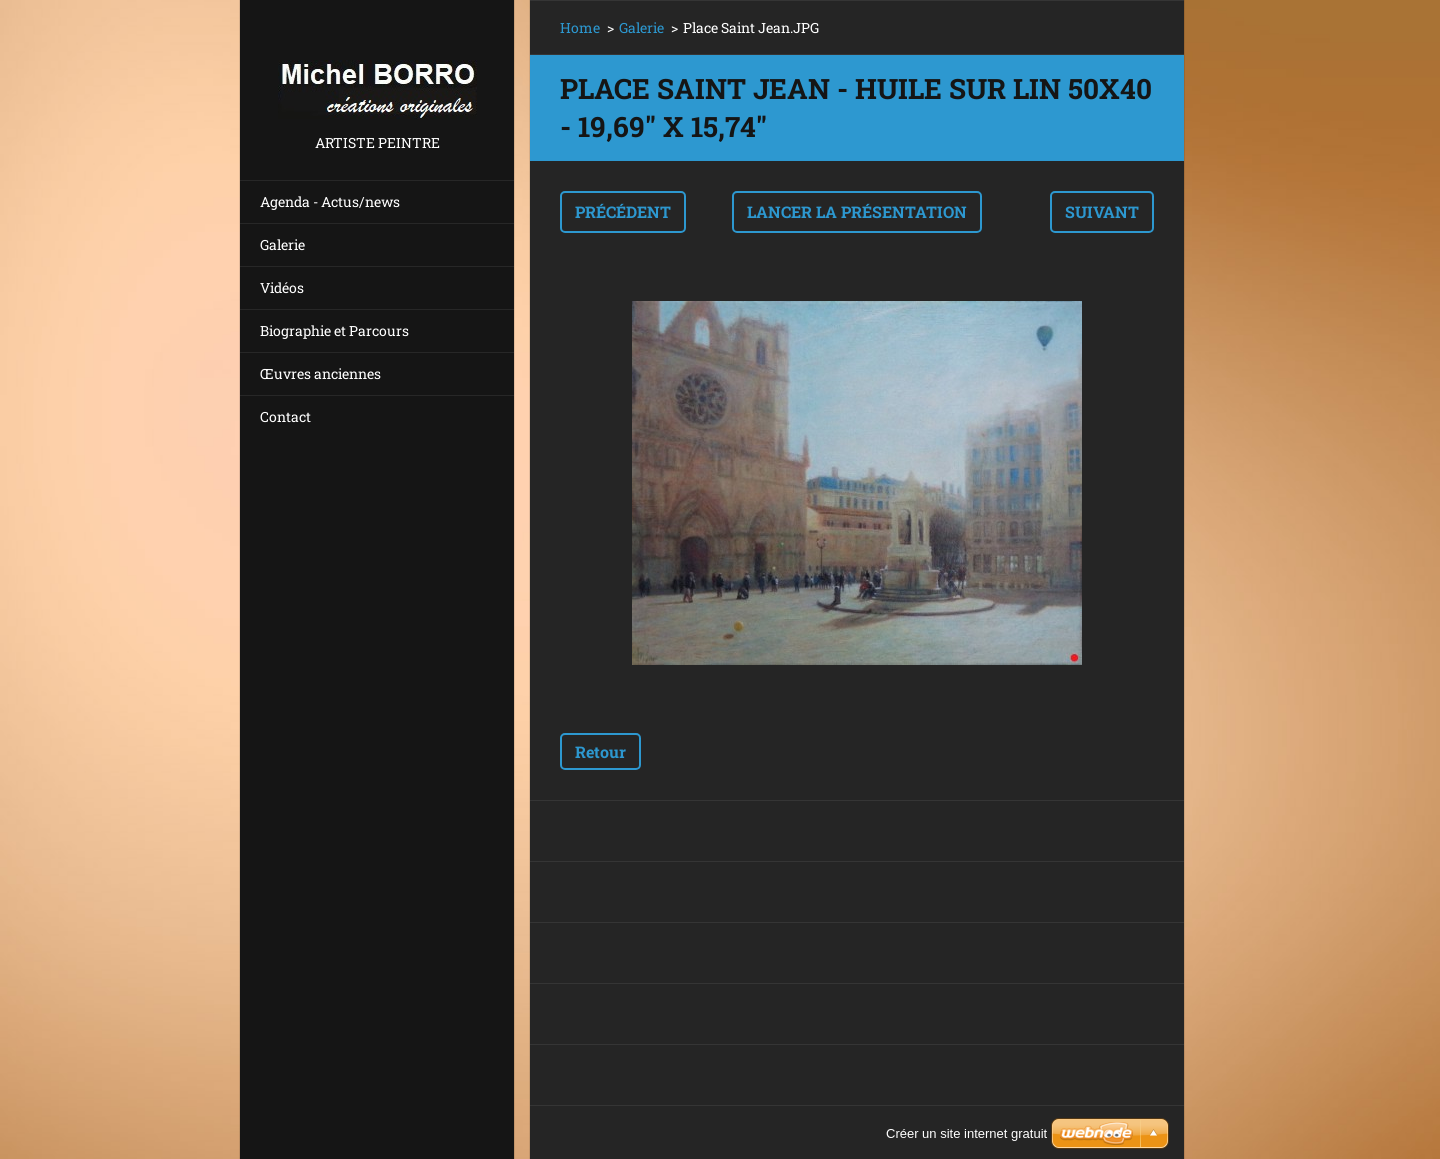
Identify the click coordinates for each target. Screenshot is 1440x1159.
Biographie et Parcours (334, 330)
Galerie (282, 244)
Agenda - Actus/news (330, 201)
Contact (285, 416)
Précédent (623, 211)
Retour (600, 751)
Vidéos (282, 287)
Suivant (1102, 211)
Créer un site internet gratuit (966, 1133)
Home (580, 27)
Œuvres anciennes (320, 373)
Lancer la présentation (857, 211)
